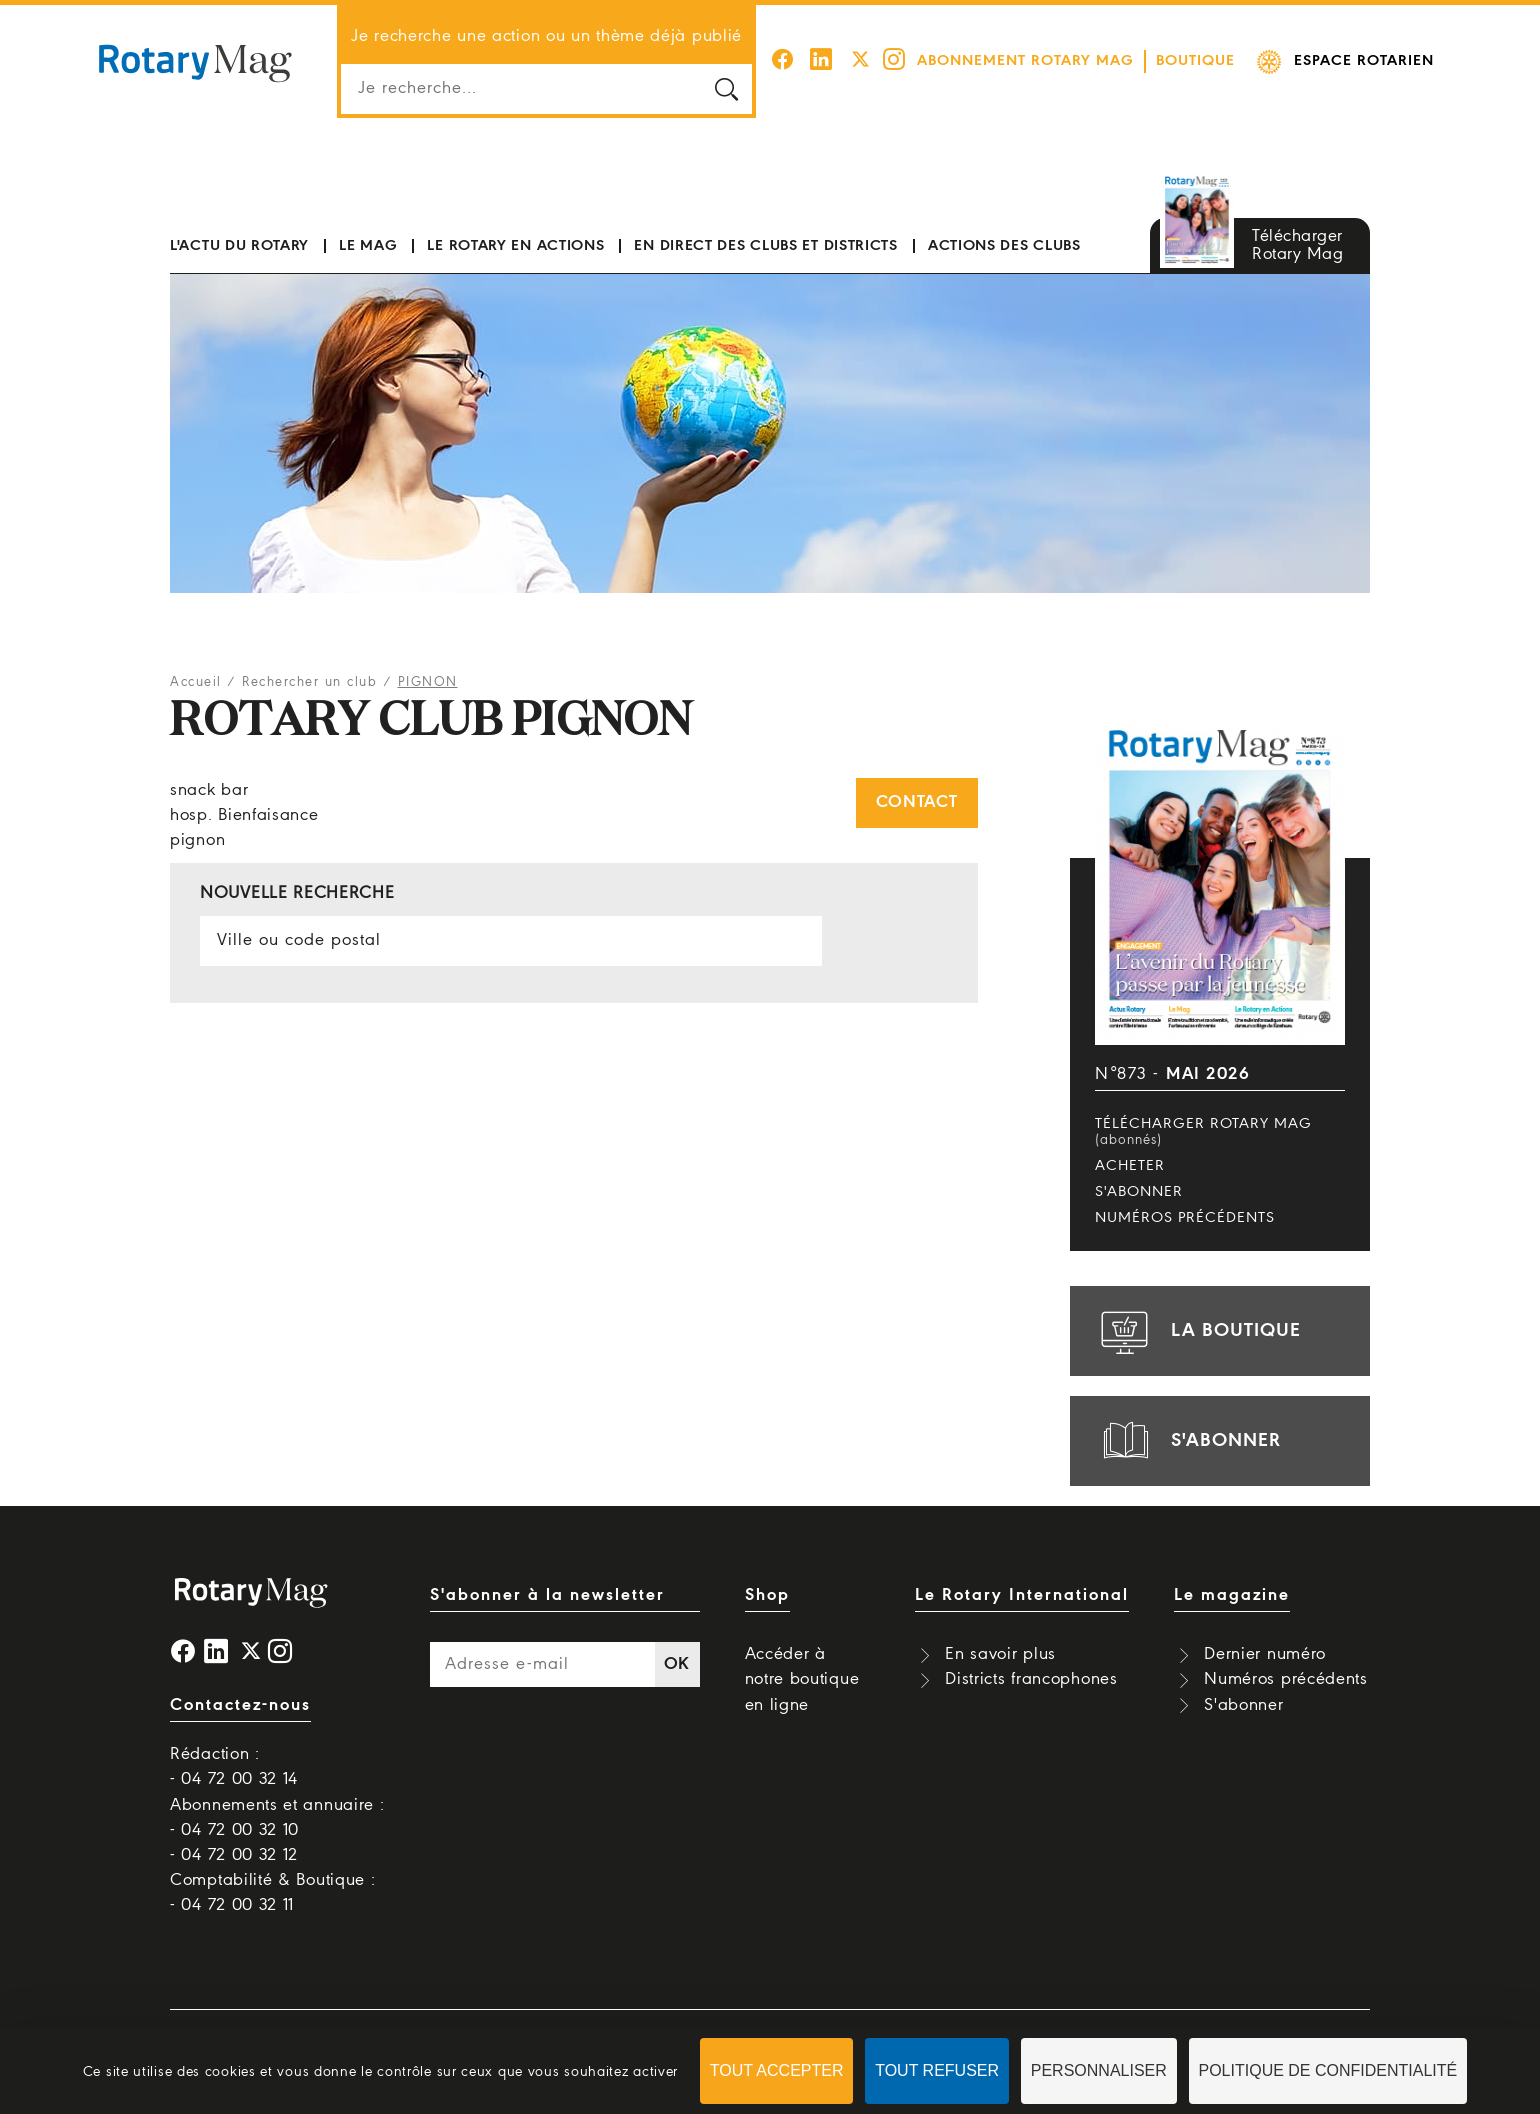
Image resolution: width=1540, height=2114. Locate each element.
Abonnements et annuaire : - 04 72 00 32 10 (277, 1818)
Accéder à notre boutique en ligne (802, 1679)
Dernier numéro (1265, 1654)
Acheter (1130, 1166)
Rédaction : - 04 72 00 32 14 (234, 1767)
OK (677, 1664)
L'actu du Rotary (239, 246)
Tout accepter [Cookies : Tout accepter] (777, 2070)
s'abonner (1188, 1441)
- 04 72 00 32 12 (234, 1855)
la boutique (1198, 1331)
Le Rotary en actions (515, 246)
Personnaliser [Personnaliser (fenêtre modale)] (1099, 2070)
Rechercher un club (309, 682)
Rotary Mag (195, 62)
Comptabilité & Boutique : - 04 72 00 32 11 (273, 1893)
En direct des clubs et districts (765, 246)
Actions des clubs (1004, 246)
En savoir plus (1000, 1654)
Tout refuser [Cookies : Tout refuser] (937, 2070)
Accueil (196, 682)
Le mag (368, 246)
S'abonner (1139, 1192)
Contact (917, 802)
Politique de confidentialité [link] (1328, 2070)
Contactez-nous (240, 1705)
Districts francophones (1031, 1679)
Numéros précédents (1185, 1218)
